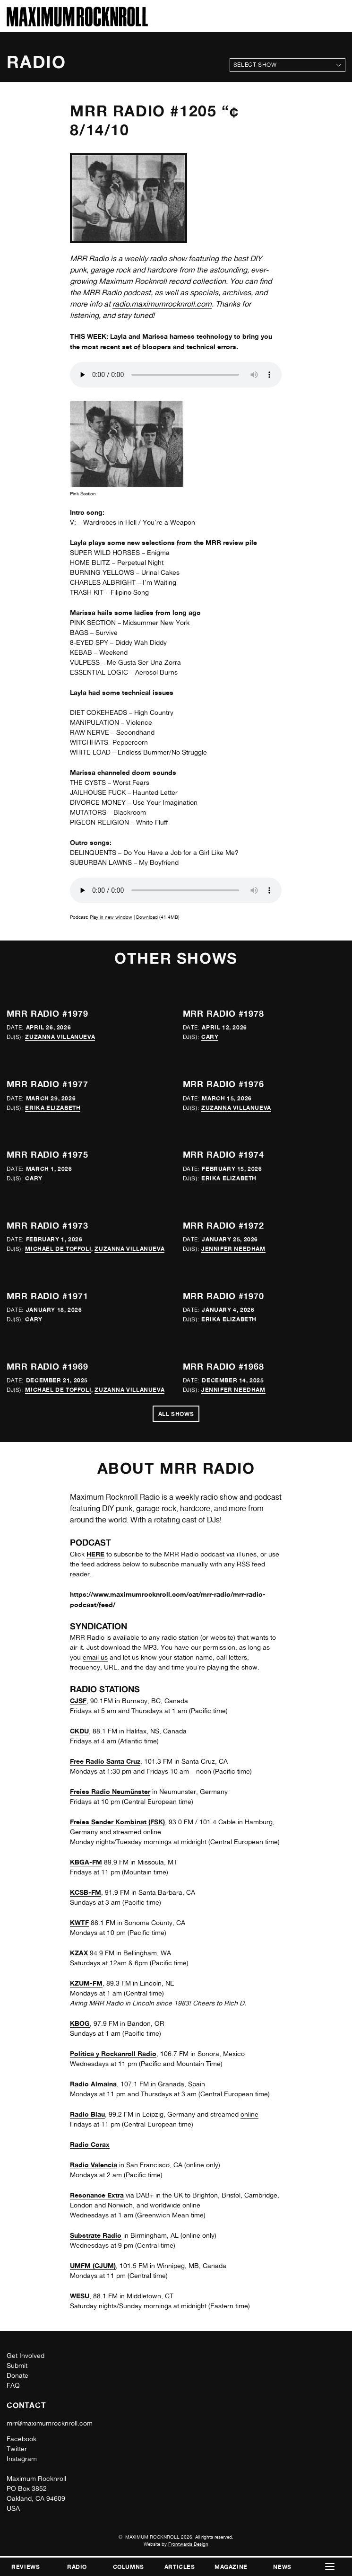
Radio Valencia (93, 2165)
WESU (79, 2296)
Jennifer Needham (233, 1248)
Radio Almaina (93, 2084)
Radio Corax (90, 2144)
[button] (330, 2567)
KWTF (79, 1922)
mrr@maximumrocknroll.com (50, 2423)
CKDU (79, 1731)
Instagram (22, 2458)
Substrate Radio (95, 2235)
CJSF (78, 1701)
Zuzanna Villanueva (60, 1036)
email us (95, 1657)
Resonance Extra (97, 2195)
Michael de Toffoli (58, 1248)
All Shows (176, 1413)
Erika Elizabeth (52, 1107)
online (249, 2114)
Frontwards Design (188, 2544)
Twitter (17, 2449)
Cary (209, 1036)
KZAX (79, 1953)
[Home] (77, 23)
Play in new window (111, 917)
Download (147, 917)
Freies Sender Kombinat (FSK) (117, 1822)
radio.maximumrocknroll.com (162, 303)
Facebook (21, 2439)
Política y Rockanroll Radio (113, 2053)
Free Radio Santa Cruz (105, 1761)
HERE (95, 1554)
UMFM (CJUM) (93, 2265)
